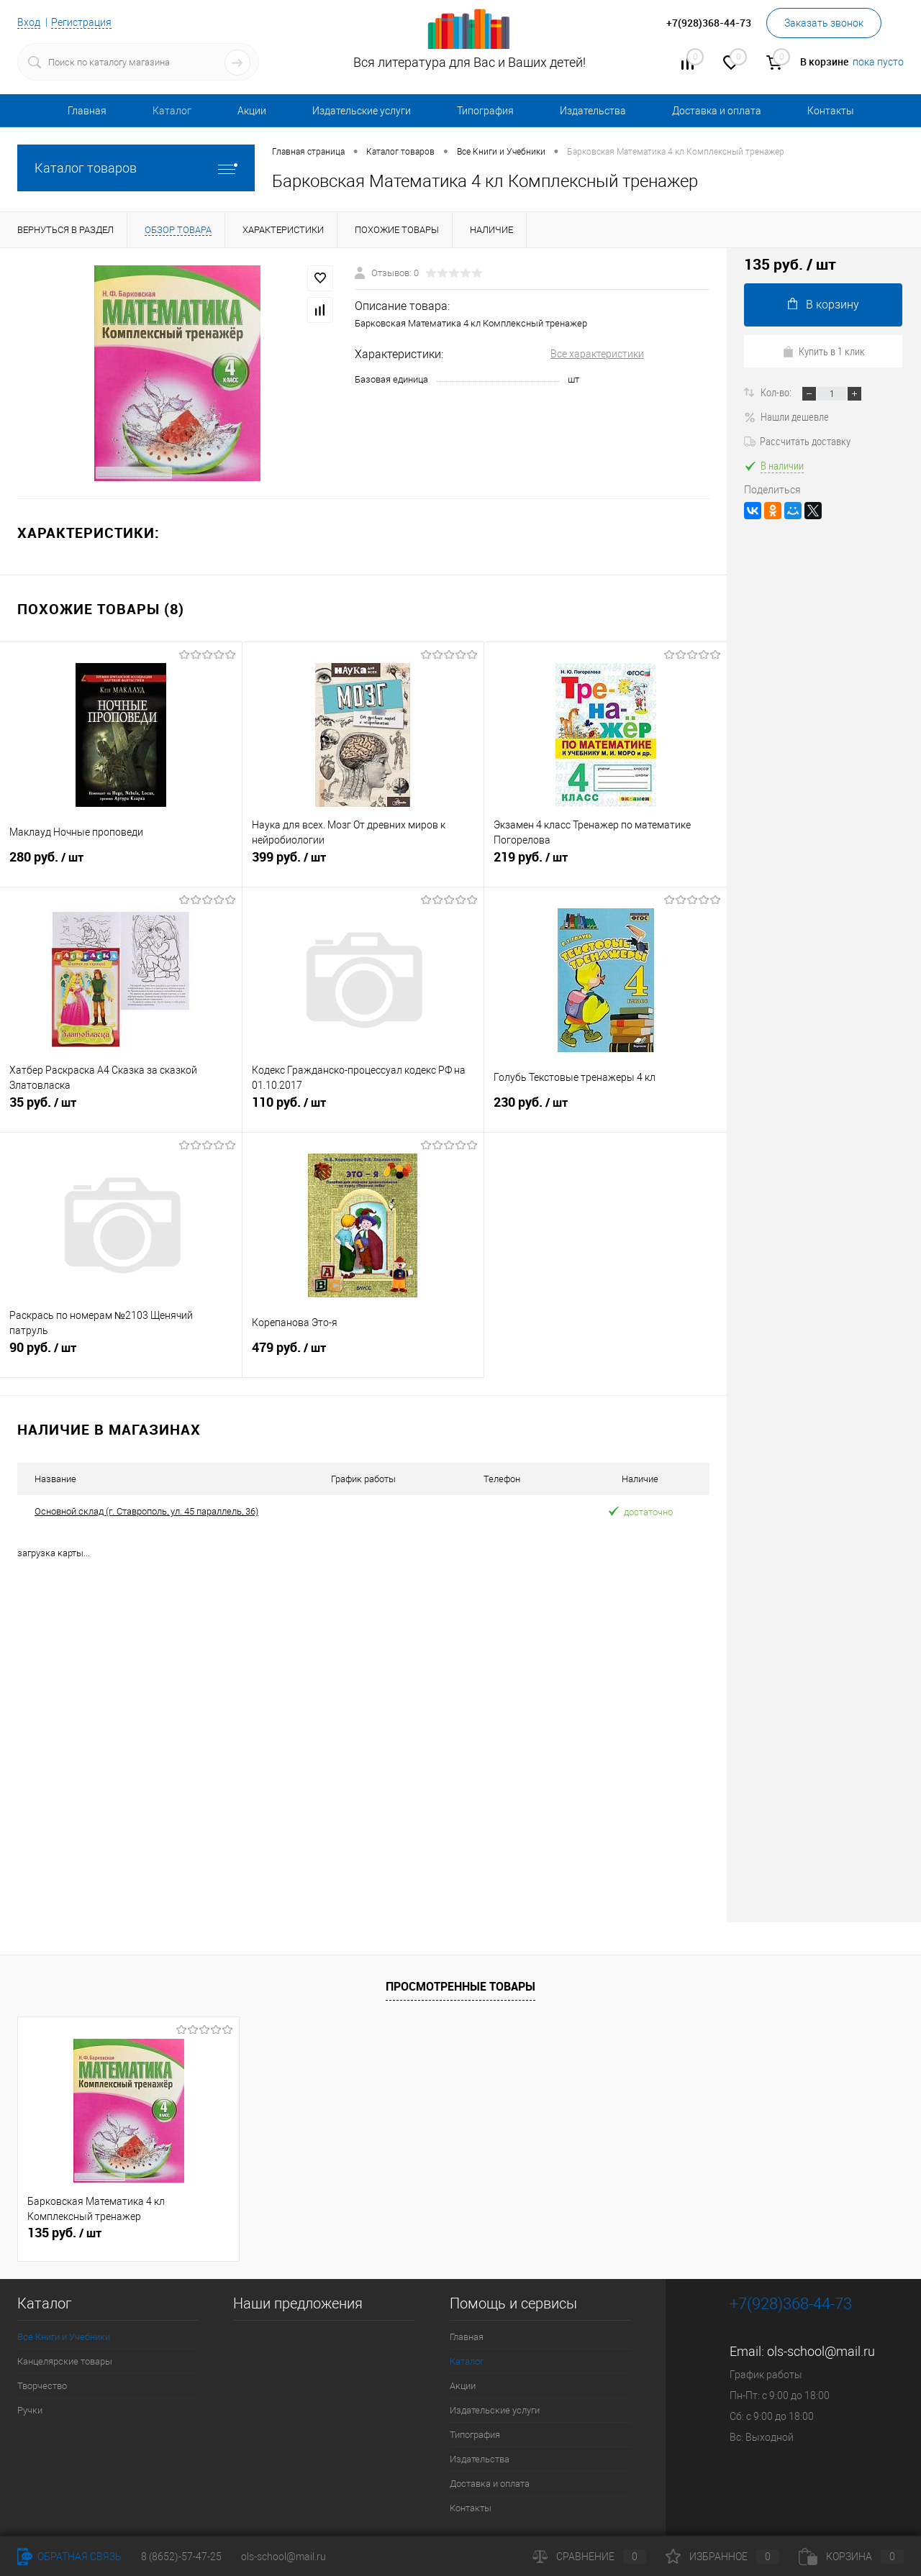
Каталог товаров (136, 168)
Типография (485, 111)
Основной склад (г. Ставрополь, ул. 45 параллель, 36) (146, 1511)
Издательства (593, 111)
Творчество (42, 2385)
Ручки (29, 2409)
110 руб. (363, 1109)
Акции (251, 111)
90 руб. (120, 1354)
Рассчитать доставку (797, 441)
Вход (28, 22)
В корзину (823, 304)
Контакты (830, 111)
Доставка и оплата (716, 111)
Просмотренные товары (460, 1985)
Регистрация (81, 22)
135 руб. (64, 2232)
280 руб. (120, 863)
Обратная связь (69, 2556)
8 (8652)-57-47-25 (181, 2556)
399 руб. (363, 863)
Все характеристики (597, 354)
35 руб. (120, 1109)
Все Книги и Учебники (63, 2336)
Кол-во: (777, 392)
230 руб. (605, 1109)
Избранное (722, 2556)
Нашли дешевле (786, 416)
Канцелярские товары (64, 2360)
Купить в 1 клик (823, 351)
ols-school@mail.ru (821, 2350)
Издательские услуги (361, 111)
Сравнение (589, 2556)
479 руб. (363, 1354)
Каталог (172, 111)
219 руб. (605, 863)
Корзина (851, 2556)
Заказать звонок (823, 23)
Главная (87, 111)
